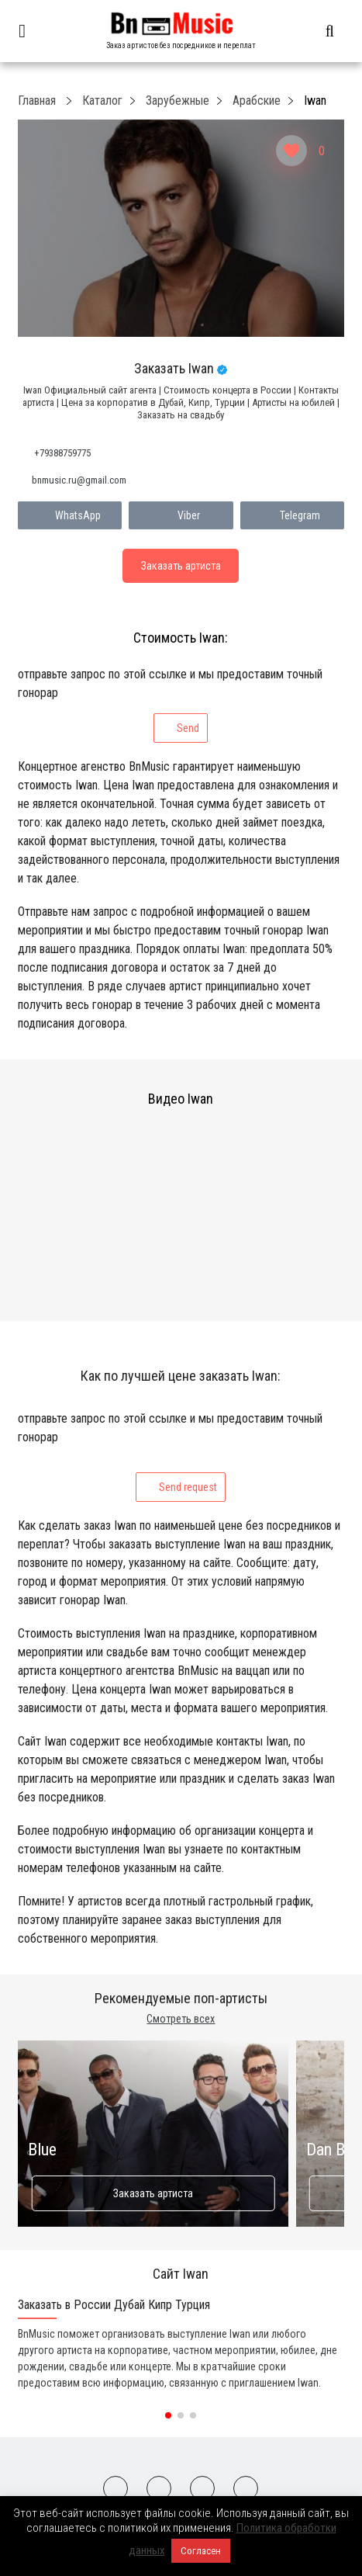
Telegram (292, 515)
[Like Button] (291, 150)
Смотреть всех (181, 2019)
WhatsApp (70, 515)
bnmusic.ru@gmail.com (79, 480)
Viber (180, 515)
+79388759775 (62, 453)
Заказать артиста (153, 2193)
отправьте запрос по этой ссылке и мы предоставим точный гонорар (170, 705)
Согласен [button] (201, 2551)
